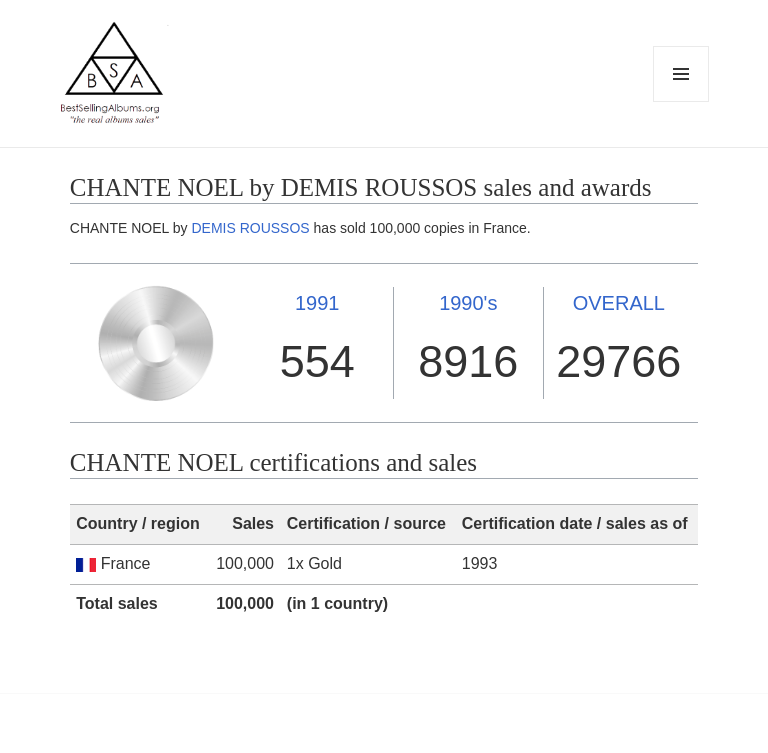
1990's (468, 303)
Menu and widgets (681, 101)
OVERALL (619, 303)
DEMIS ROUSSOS (250, 228)
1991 (317, 303)
